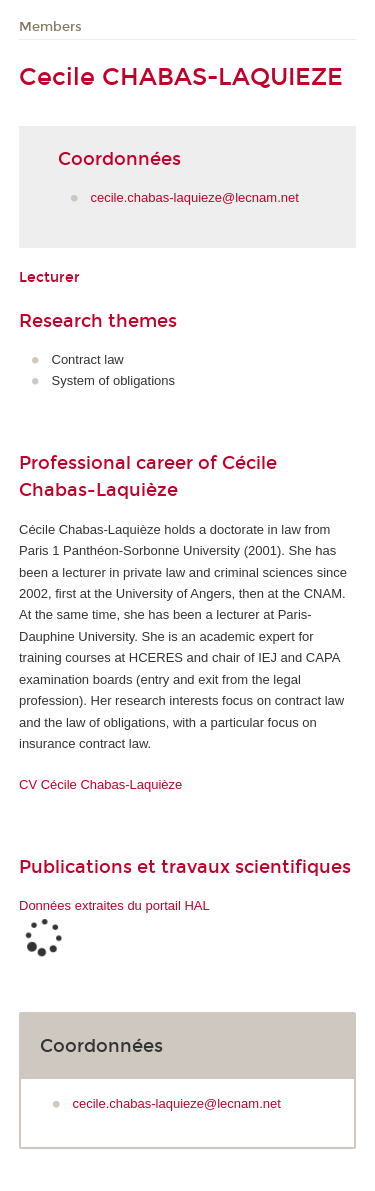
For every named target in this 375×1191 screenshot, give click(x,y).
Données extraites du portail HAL (114, 905)
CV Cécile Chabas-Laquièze (100, 784)
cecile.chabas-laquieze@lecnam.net (195, 197)
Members (50, 27)
